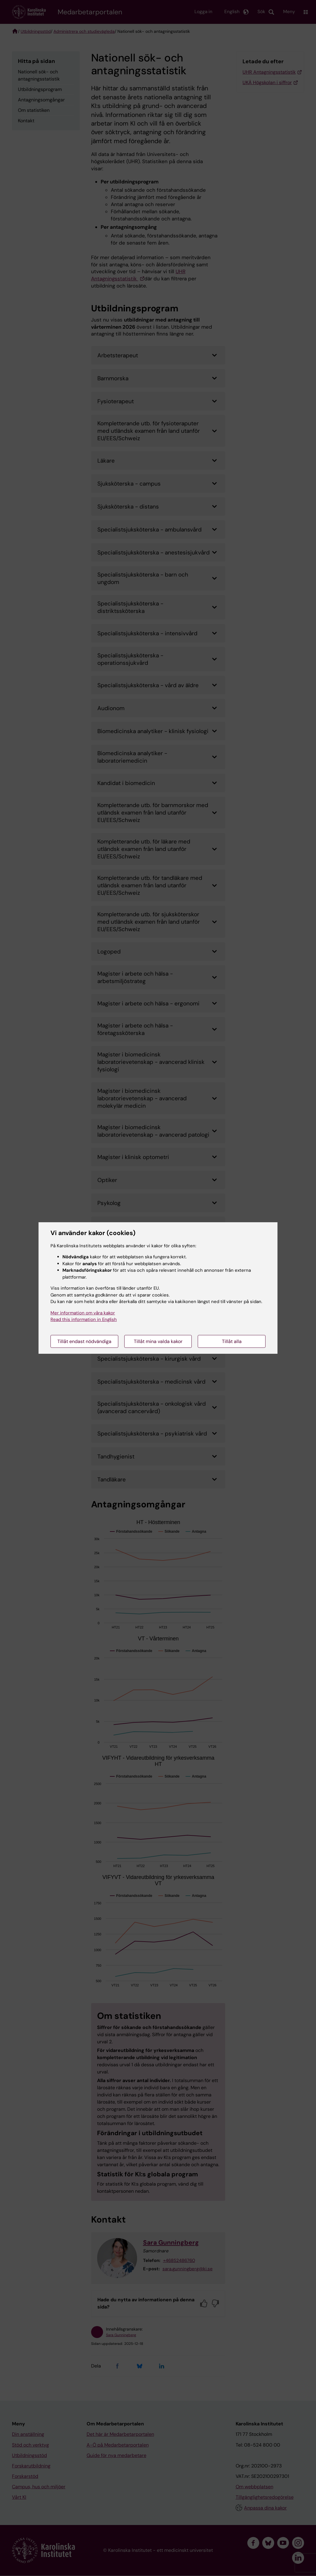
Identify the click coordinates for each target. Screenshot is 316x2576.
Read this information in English (83, 1319)
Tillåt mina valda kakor (158, 1341)
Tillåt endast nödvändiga (84, 1341)
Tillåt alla (232, 1341)
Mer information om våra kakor (82, 1313)
